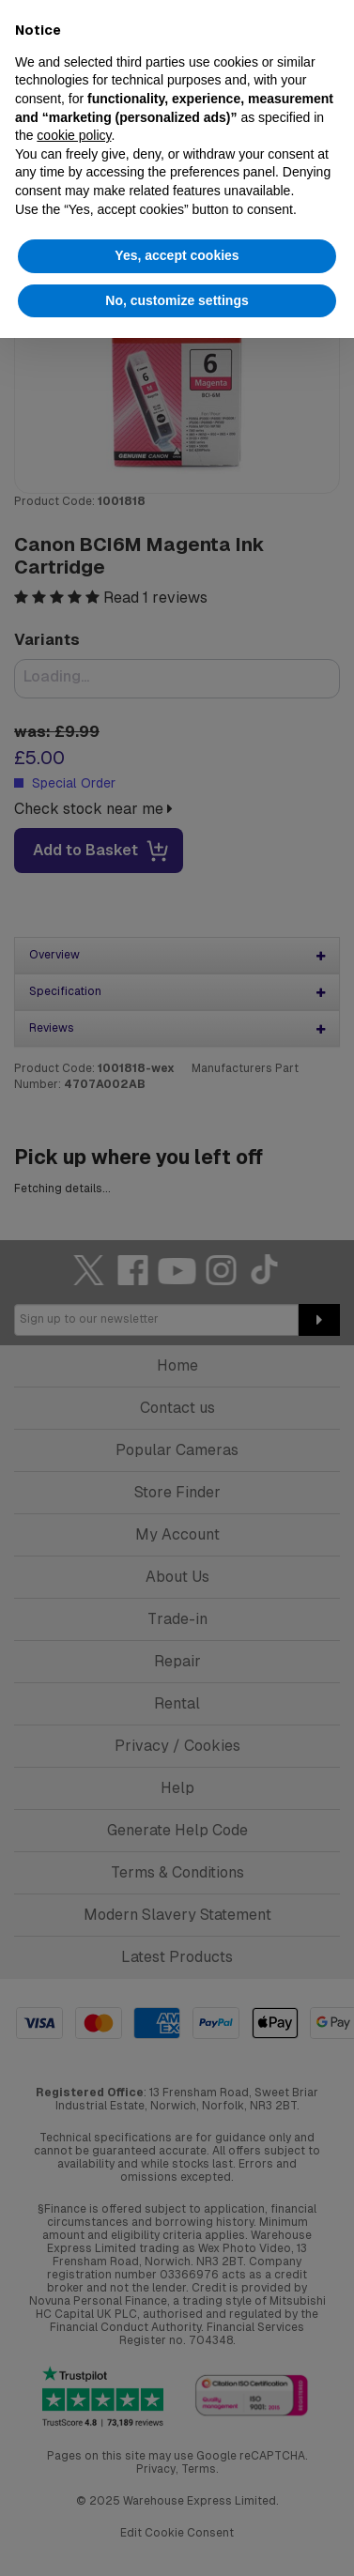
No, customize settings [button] (176, 300)
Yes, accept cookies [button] (177, 255)
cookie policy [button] (74, 135)
